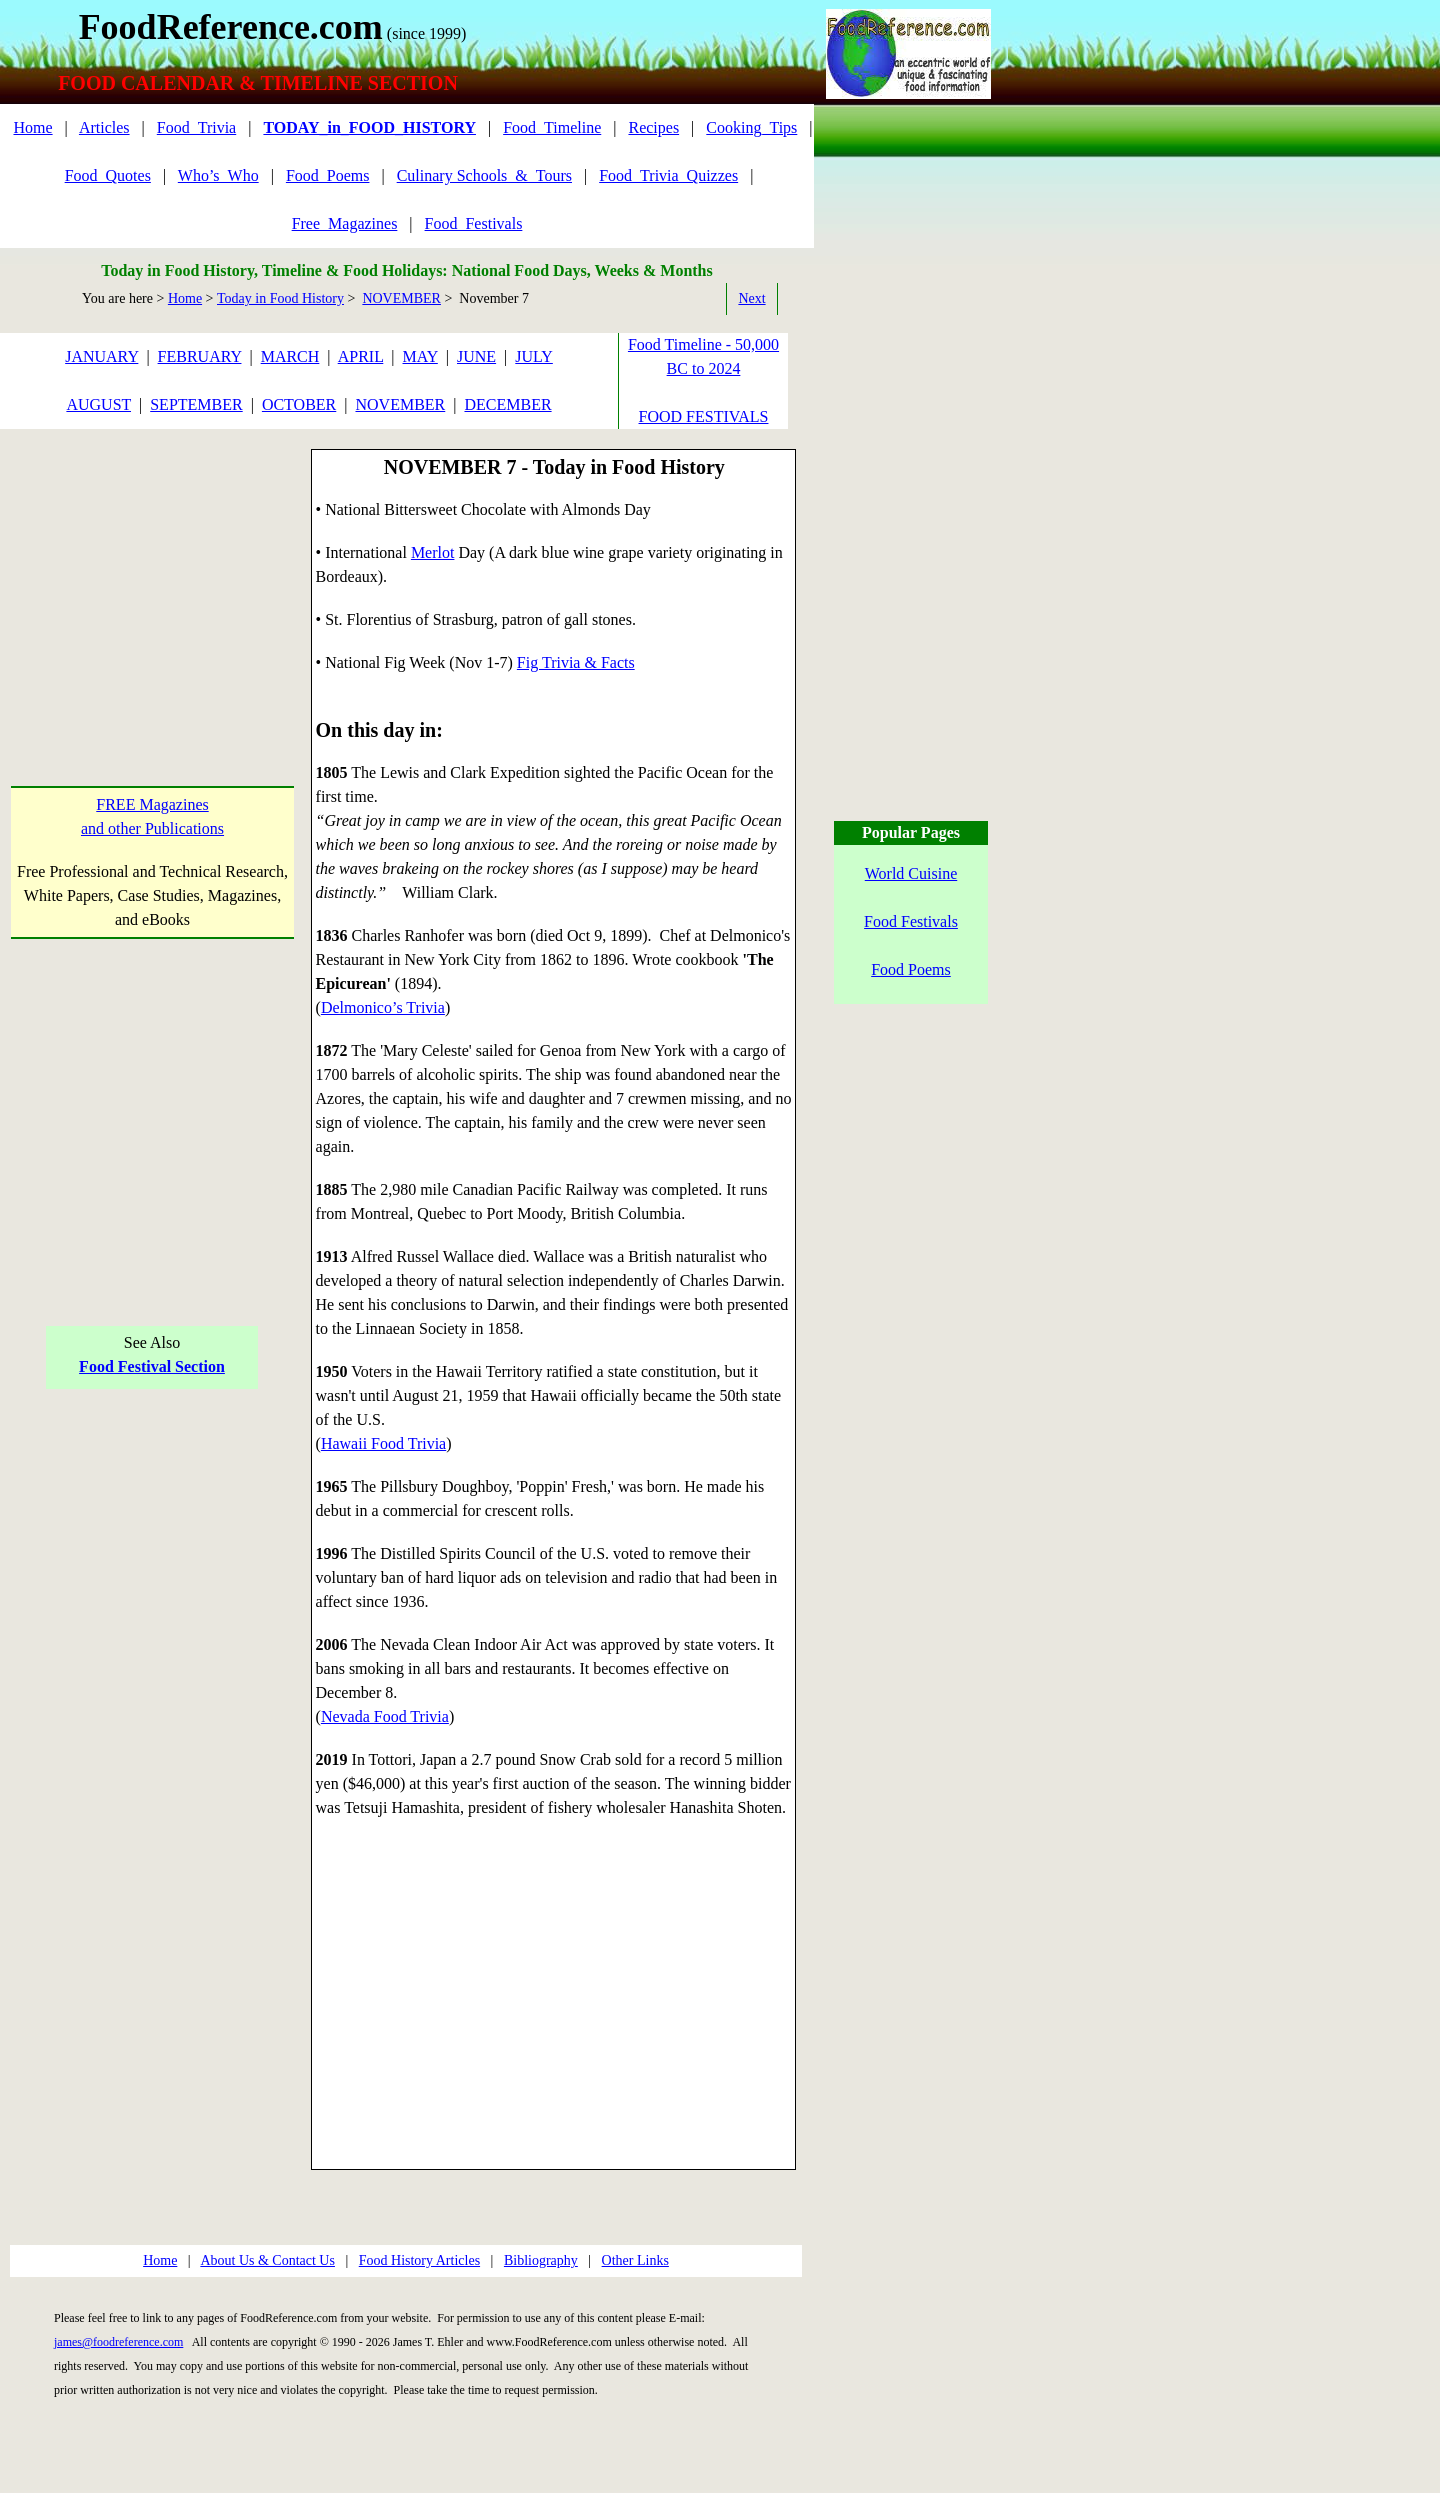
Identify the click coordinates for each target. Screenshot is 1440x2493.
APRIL (361, 356)
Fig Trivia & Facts (576, 662)
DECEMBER (507, 404)
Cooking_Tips (751, 127)
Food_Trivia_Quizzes (668, 175)
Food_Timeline (552, 127)
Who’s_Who (218, 175)
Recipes (653, 127)
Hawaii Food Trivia (383, 1443)
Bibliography (541, 2260)
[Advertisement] (152, 574)
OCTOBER (299, 404)
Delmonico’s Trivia (383, 1007)
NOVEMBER (401, 298)
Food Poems (911, 969)
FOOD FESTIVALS (704, 416)
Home (32, 127)
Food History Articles (419, 2260)
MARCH (290, 356)
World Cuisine (911, 873)
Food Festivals (911, 921)
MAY (420, 356)
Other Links (635, 2260)
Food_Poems (328, 175)
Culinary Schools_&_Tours (484, 175)
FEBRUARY (200, 356)
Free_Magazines (345, 223)
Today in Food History (280, 298)
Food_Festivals (474, 223)
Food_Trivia (196, 127)
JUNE (476, 356)
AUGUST (98, 404)
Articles (104, 127)
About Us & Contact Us (267, 2260)
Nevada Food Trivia (385, 1716)
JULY (534, 356)
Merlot (433, 552)
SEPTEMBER (196, 404)
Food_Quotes (108, 175)
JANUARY (101, 356)
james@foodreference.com (118, 2342)
